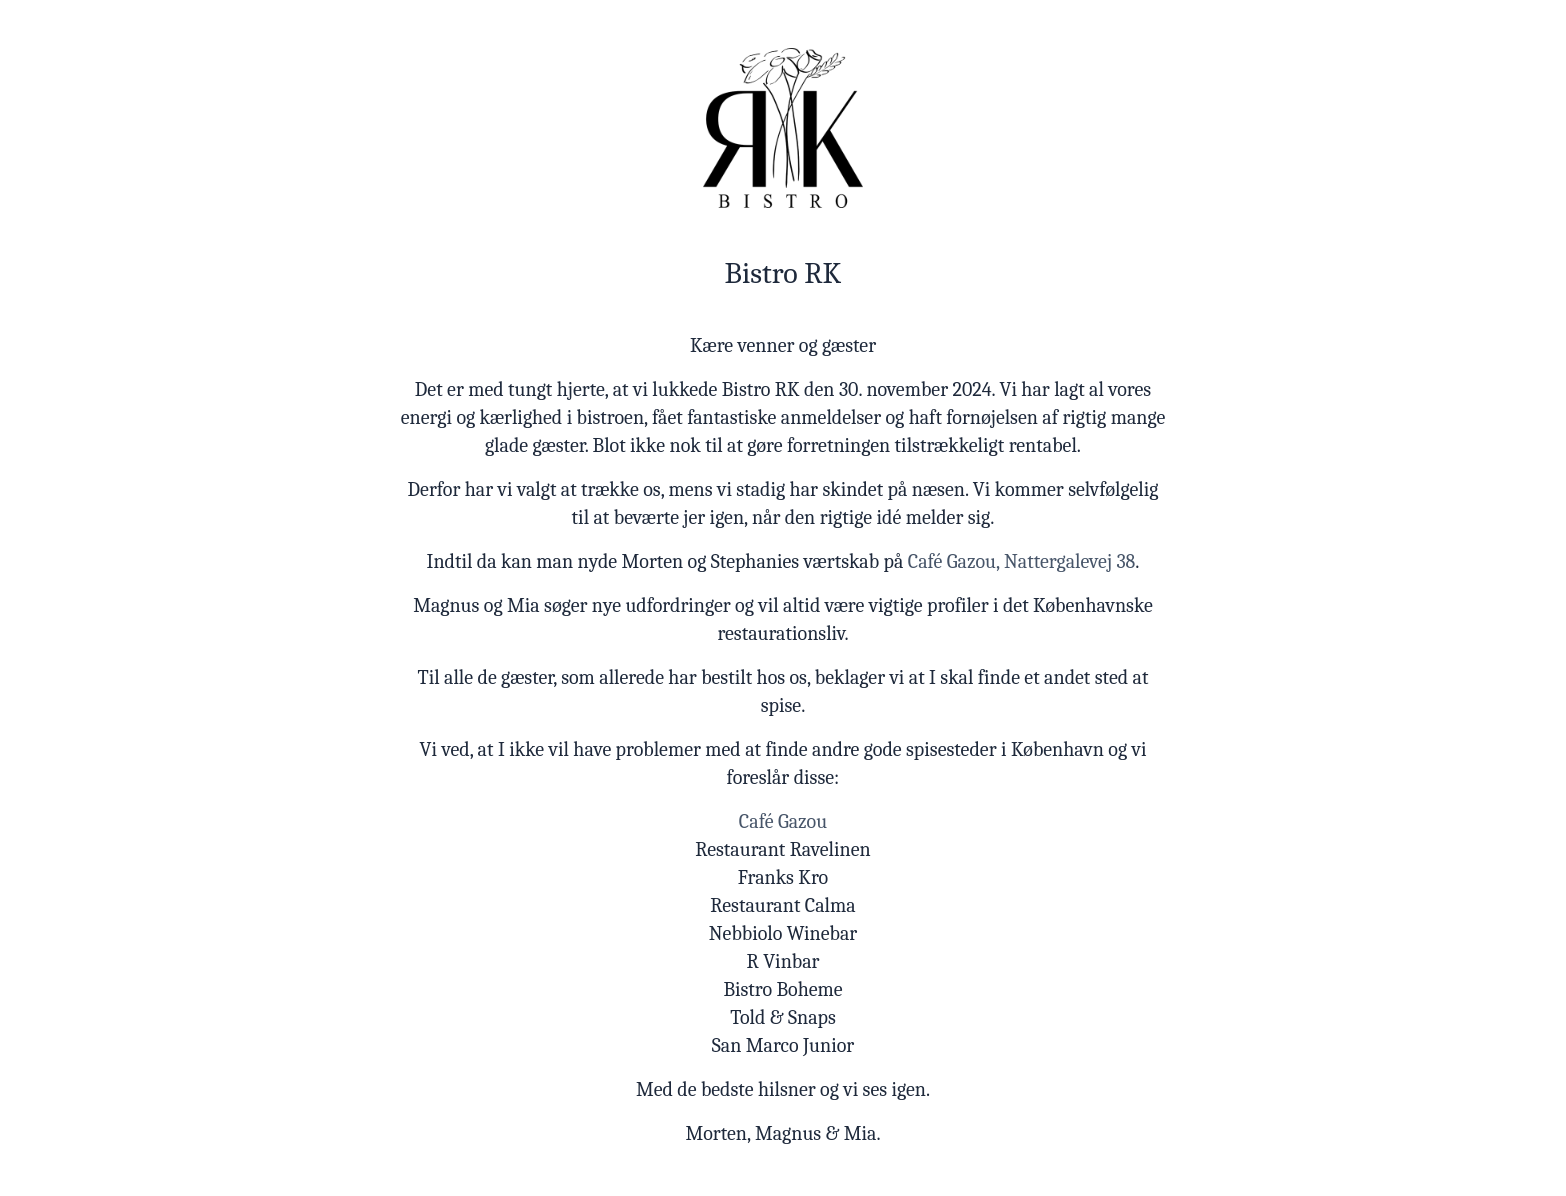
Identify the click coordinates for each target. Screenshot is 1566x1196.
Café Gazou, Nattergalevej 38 (1022, 561)
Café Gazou (783, 821)
